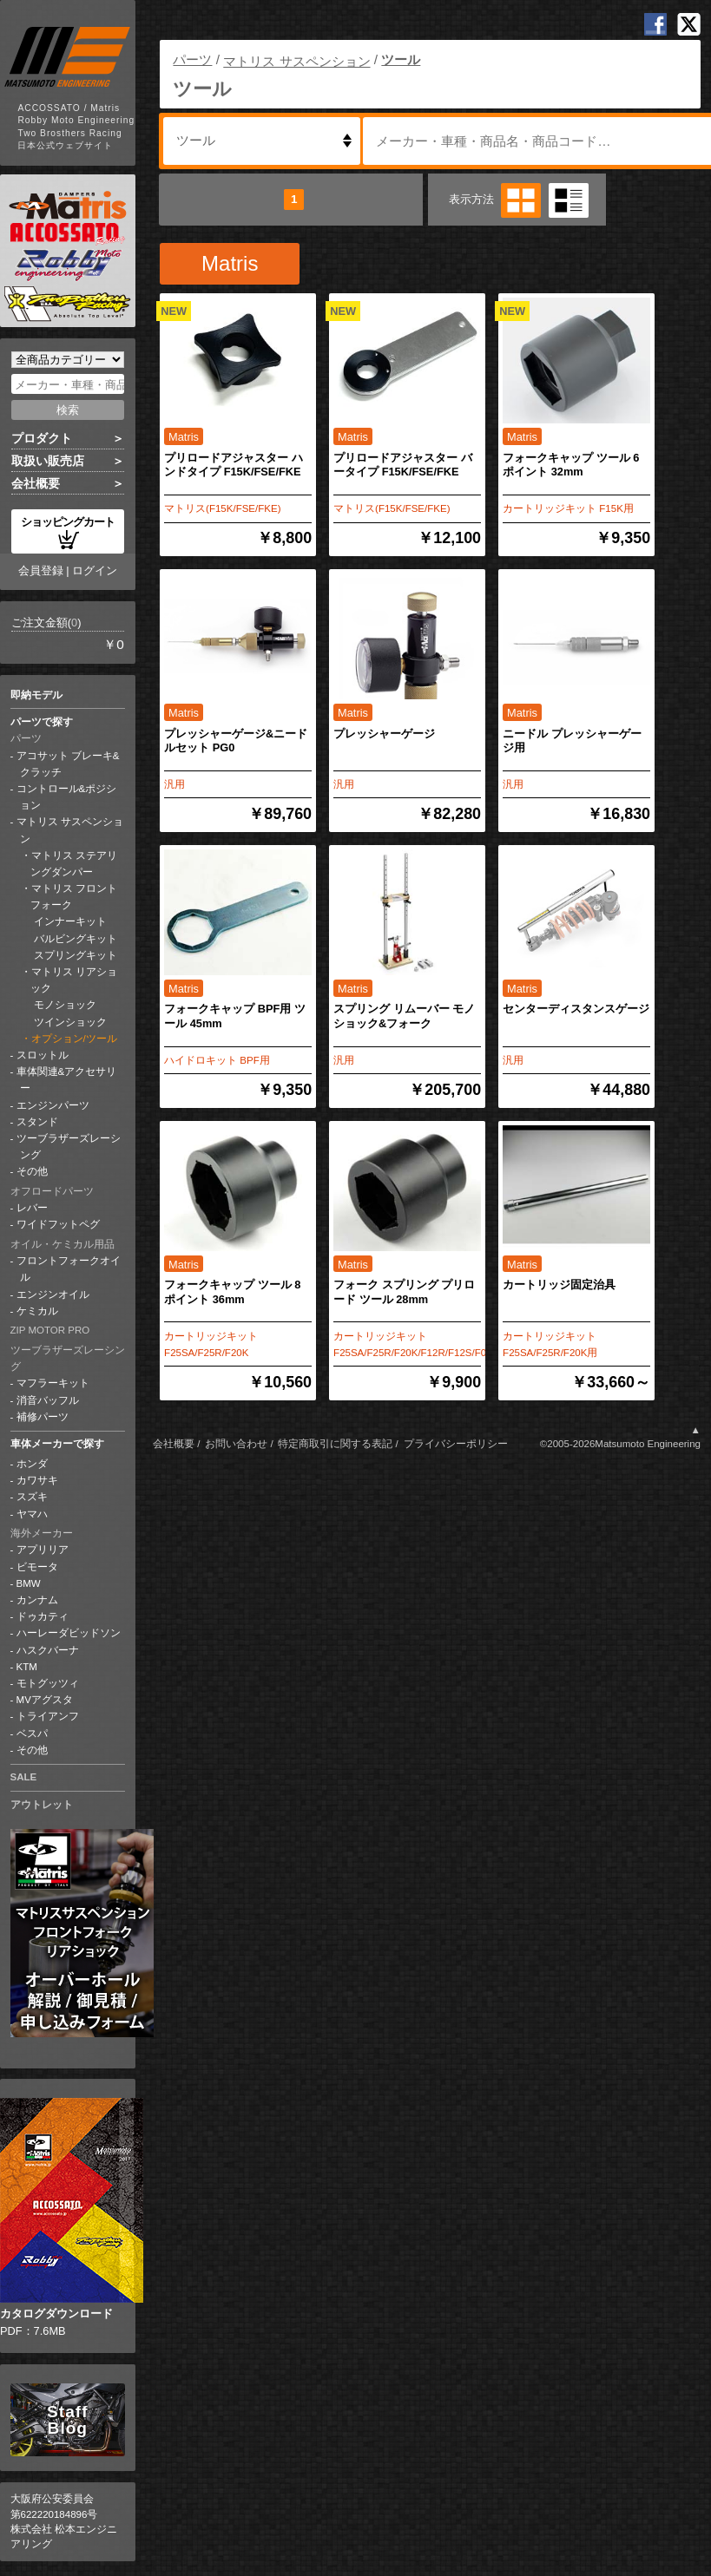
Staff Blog (67, 2419)
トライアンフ (47, 1716)
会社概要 (35, 483)
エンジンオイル (52, 1294)
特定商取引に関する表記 (335, 1444)
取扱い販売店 (47, 461)
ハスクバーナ (47, 1650)
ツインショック (69, 1022)
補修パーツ (42, 1417)
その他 (32, 1171)
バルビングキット (74, 939)
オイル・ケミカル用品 (62, 1244)
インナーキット (69, 921)
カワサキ (37, 1480)
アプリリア (42, 1549)
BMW (28, 1583)
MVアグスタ (44, 1699)
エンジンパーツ (52, 1105)
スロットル (42, 1055)
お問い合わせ (236, 1444)
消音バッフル (47, 1400)
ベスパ (32, 1733)
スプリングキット (74, 955)
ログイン (94, 570)
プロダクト (41, 438)
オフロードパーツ (52, 1191)
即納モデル (36, 695)
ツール (400, 59)
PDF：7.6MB (67, 2217)
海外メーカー (41, 1533)
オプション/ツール (74, 1038)
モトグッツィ (47, 1683)
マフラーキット (52, 1383)
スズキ (32, 1496)
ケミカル (37, 1311)
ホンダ (32, 1463)
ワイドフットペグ (58, 1224)
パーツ (26, 738)
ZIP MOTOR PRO (50, 1330)
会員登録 (40, 570)
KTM (26, 1667)
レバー (32, 1208)
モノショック (63, 1005)
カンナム (37, 1600)
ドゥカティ (42, 1616)
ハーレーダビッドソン (68, 1633)
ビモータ (37, 1567)
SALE (23, 1777)
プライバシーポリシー (456, 1444)
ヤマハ (32, 1514)
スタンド (37, 1122)
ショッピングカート (68, 532)
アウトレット (41, 1804)
